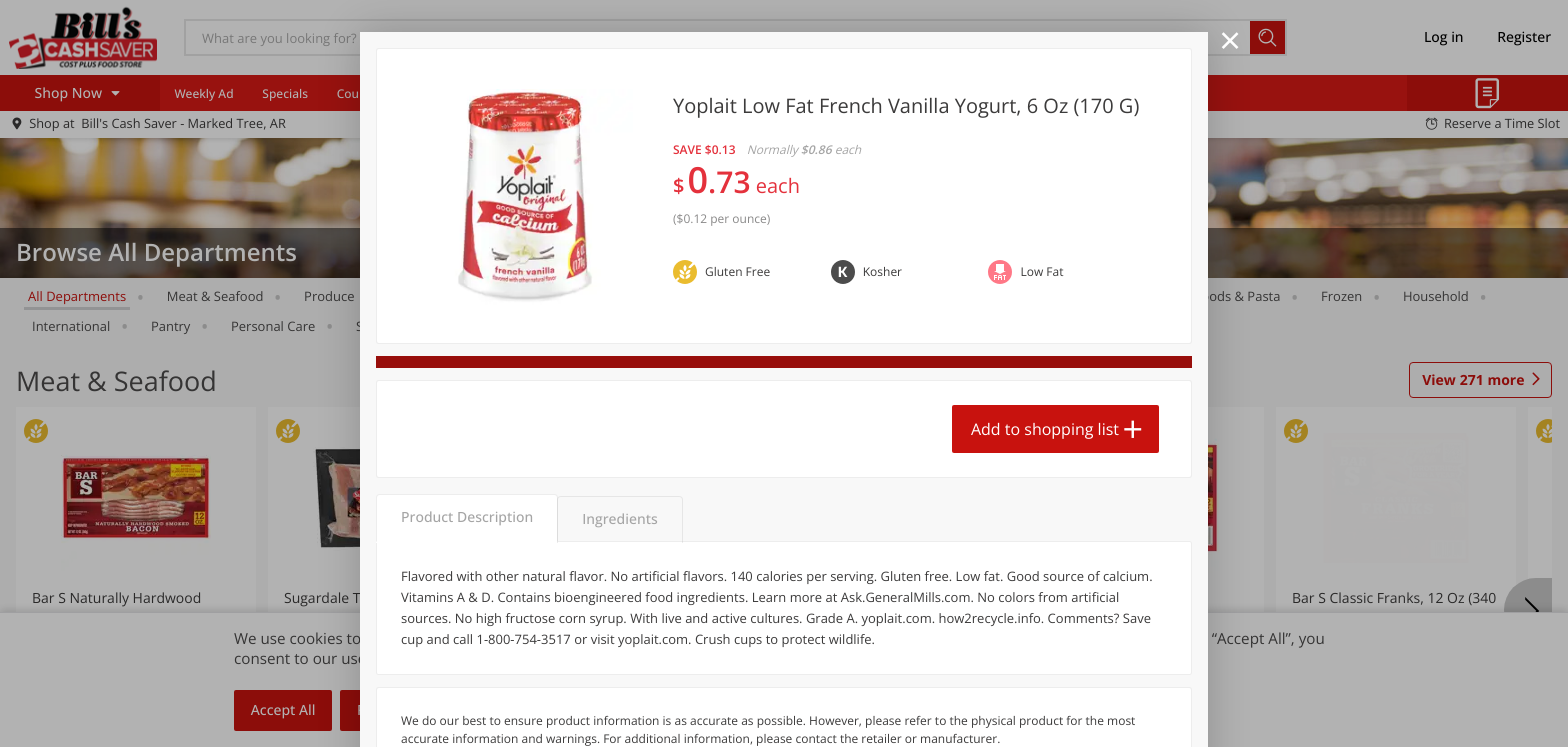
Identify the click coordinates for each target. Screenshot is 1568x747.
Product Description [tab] (467, 517)
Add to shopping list (1045, 429)
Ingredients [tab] (619, 519)
